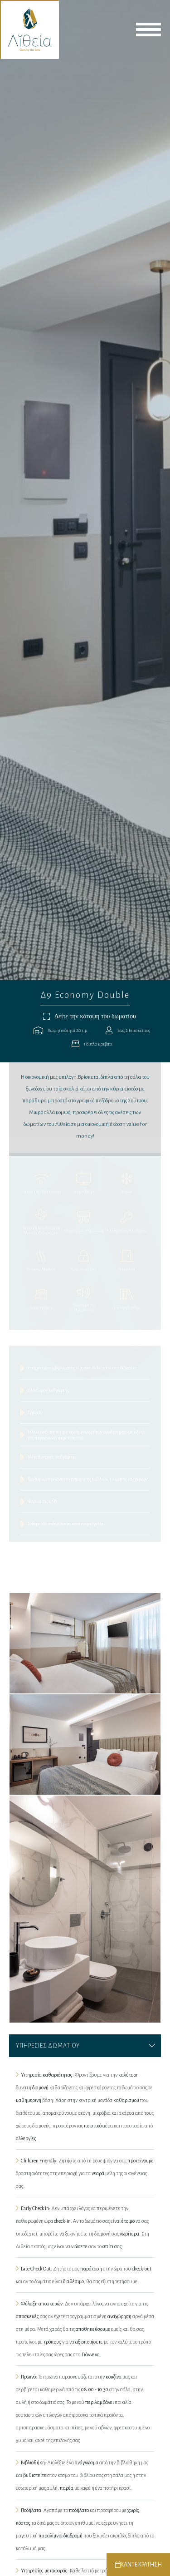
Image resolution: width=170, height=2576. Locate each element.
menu (148, 29)
